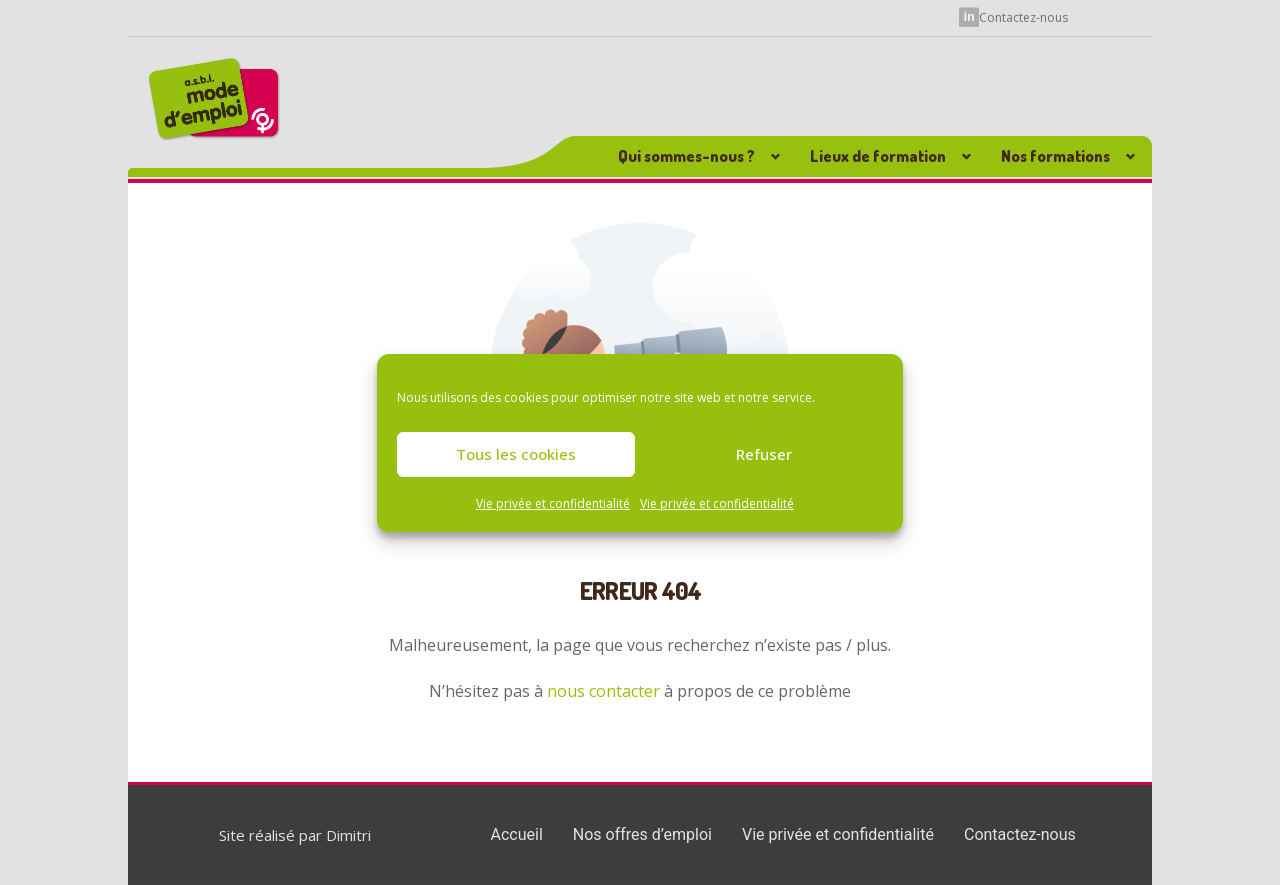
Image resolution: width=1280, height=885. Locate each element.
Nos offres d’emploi (642, 834)
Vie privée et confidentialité (553, 503)
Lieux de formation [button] (878, 156)
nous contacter (603, 691)
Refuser (764, 454)
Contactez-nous (1023, 16)
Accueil (517, 834)
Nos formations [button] (1055, 156)
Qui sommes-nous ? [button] (686, 156)
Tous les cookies (516, 454)
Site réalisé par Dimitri (295, 835)
